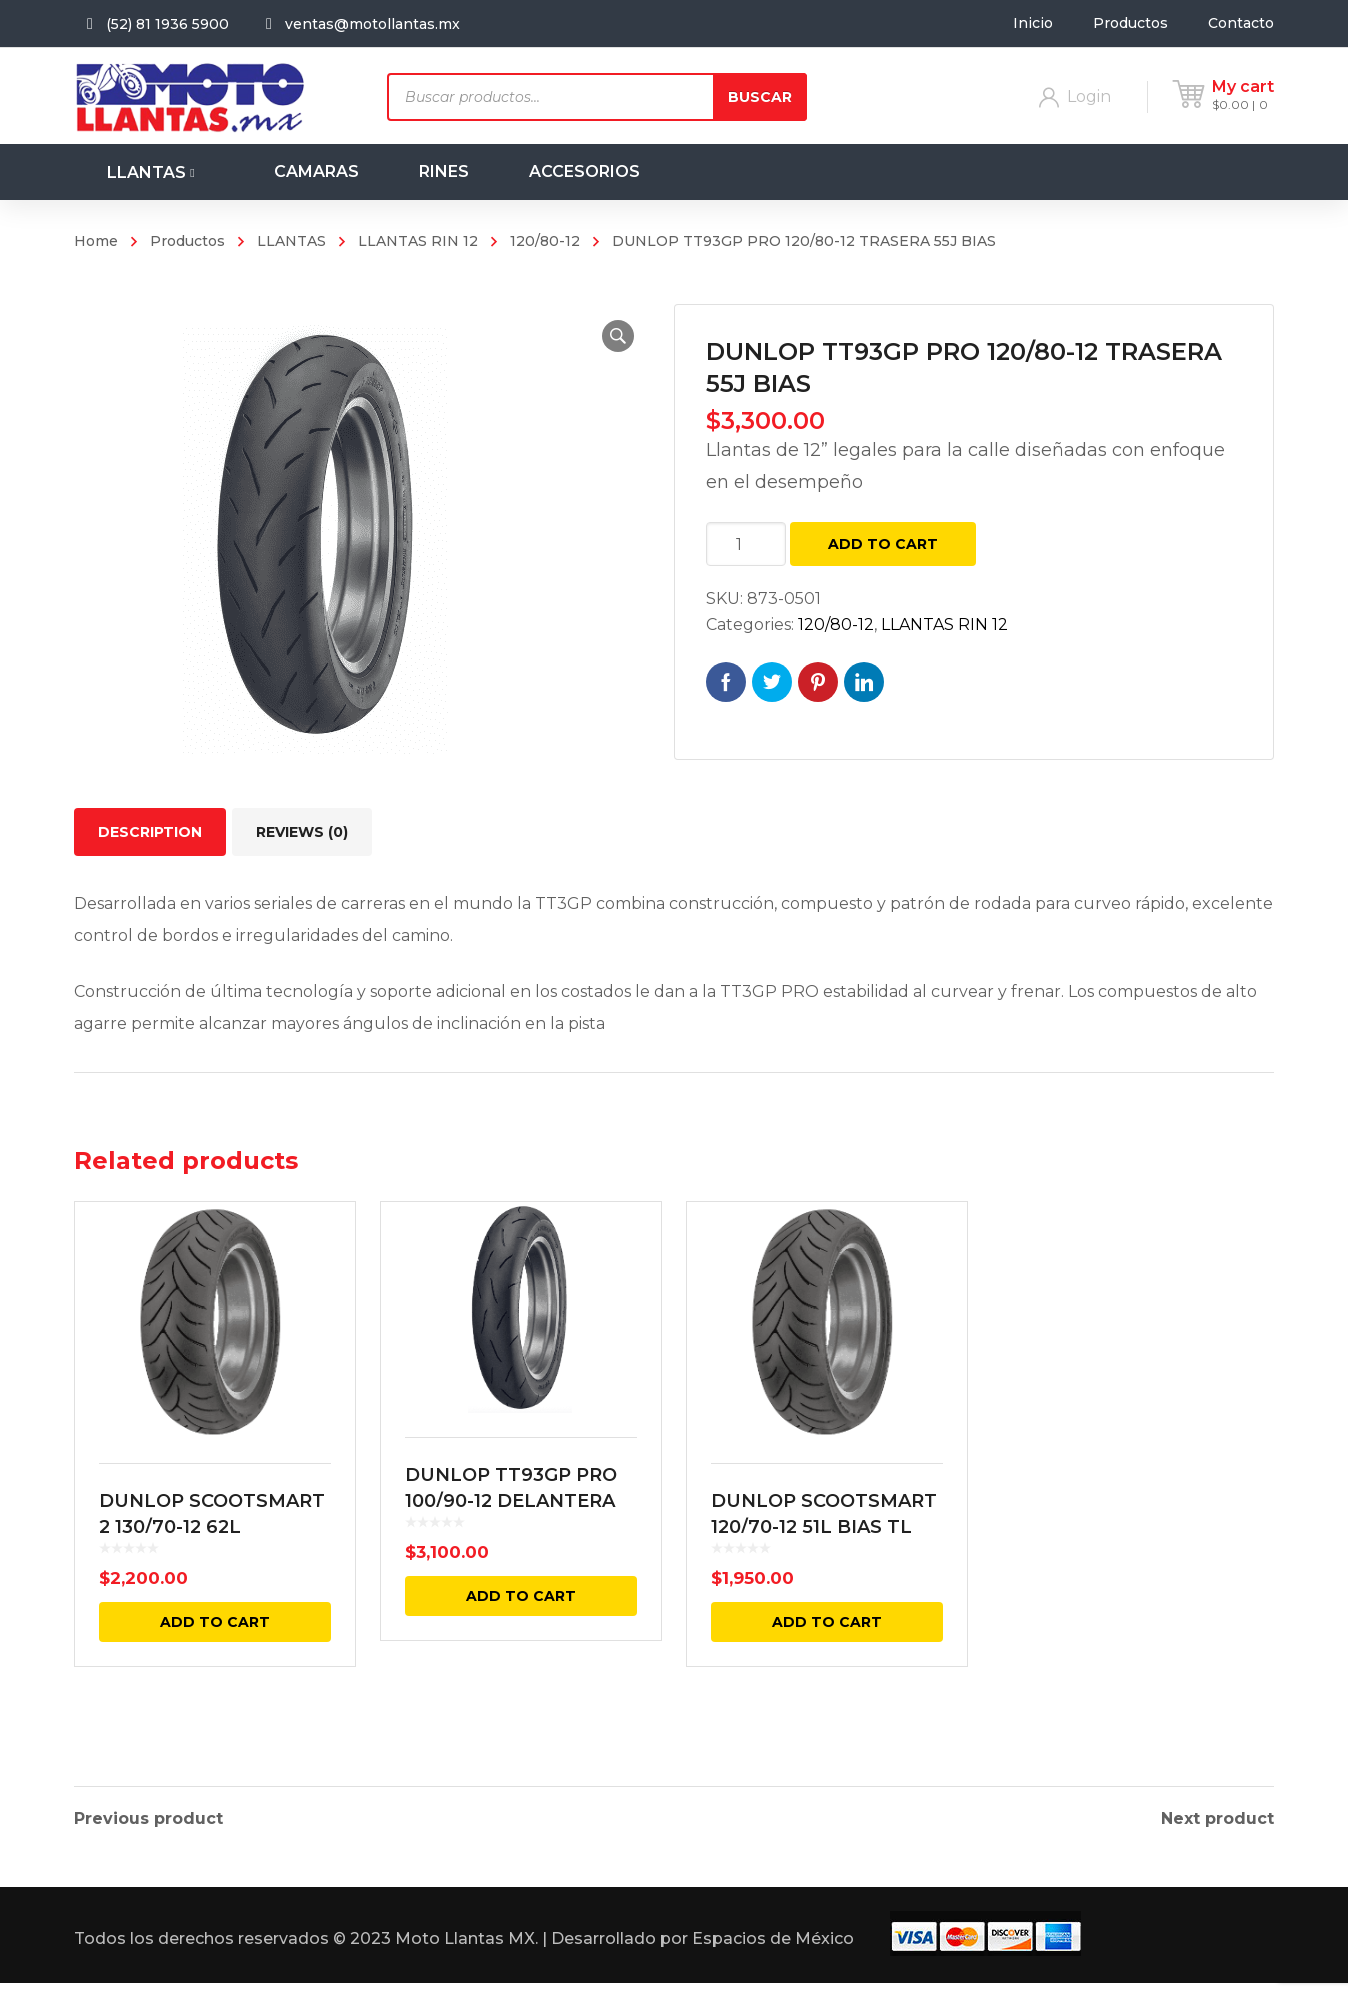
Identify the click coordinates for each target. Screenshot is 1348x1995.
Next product (1217, 1819)
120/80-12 (545, 241)
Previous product (148, 1819)
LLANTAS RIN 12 (418, 241)
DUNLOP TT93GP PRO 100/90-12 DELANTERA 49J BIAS (511, 1543)
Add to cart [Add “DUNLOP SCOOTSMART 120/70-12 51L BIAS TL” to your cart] (827, 1669)
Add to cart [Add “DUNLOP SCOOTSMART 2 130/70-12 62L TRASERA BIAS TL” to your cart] (215, 1669)
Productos (187, 241)
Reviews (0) (302, 832)
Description (150, 832)
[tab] (150, 832)
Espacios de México (773, 1950)
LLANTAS (291, 241)
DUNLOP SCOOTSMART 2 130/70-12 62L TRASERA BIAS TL (212, 1574)
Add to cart (883, 544)
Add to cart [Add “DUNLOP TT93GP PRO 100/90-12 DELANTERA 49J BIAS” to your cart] (521, 1638)
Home (96, 241)
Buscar (760, 97)
